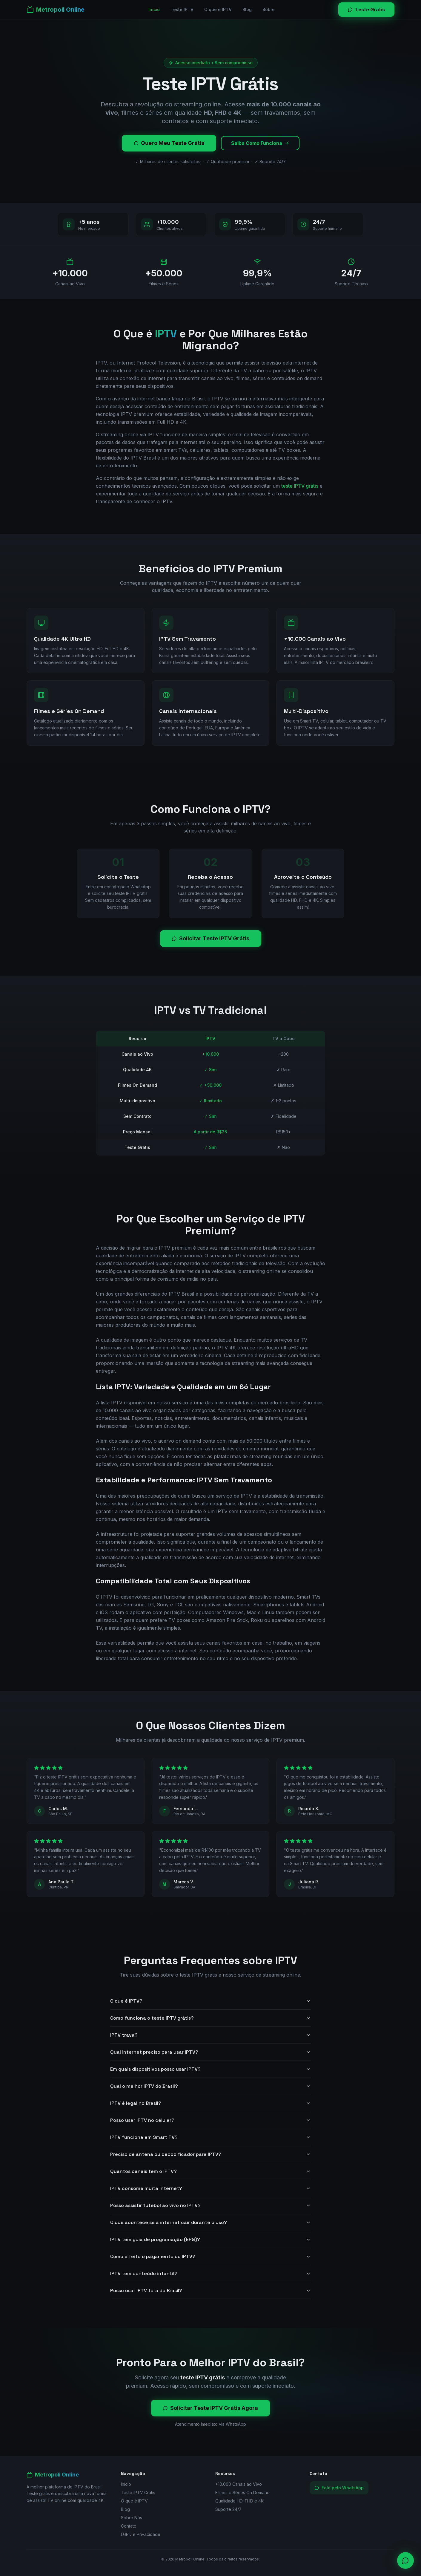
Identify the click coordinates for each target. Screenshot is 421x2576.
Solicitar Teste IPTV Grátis (210, 938)
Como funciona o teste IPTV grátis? (210, 2018)
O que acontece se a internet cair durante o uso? (210, 2222)
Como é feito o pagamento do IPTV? (210, 2256)
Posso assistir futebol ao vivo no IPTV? (210, 2205)
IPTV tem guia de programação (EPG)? (210, 2239)
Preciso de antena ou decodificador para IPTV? (210, 2154)
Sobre (268, 9)
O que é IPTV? (210, 2001)
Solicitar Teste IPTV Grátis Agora (210, 2408)
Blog (247, 9)
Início (154, 9)
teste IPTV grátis (299, 486)
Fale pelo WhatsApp (339, 2487)
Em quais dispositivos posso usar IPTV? (210, 2069)
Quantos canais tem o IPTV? (210, 2171)
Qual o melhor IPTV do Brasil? (210, 2086)
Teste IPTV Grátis (138, 2492)
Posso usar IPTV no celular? (210, 2120)
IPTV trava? (210, 2035)
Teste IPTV (181, 9)
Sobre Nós (131, 2517)
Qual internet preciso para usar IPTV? (210, 2052)
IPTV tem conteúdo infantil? (210, 2273)
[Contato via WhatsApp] (405, 2560)
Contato (128, 2525)
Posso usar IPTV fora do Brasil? (210, 2290)
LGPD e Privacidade (140, 2534)
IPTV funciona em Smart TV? (210, 2137)
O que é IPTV (218, 9)
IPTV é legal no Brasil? (210, 2103)
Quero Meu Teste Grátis (169, 143)
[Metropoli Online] (55, 9)
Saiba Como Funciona (260, 143)
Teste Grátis (366, 10)
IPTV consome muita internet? (210, 2188)
